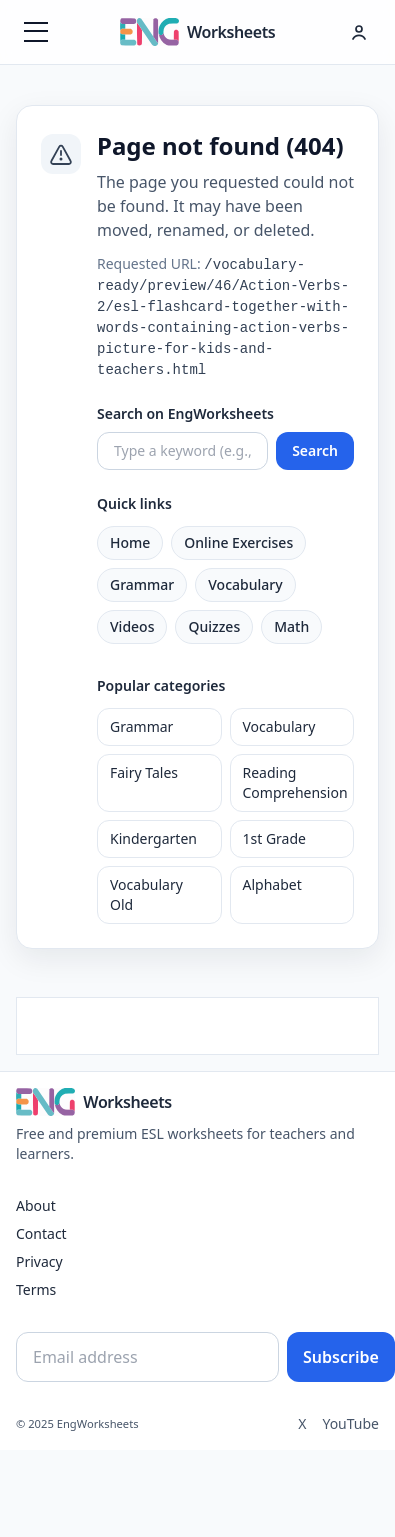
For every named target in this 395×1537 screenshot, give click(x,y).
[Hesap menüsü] (359, 32)
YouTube (350, 1423)
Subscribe (341, 1357)
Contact (41, 1233)
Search (315, 450)
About (36, 1205)
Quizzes (214, 626)
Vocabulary (245, 584)
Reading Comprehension (295, 782)
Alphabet (272, 884)
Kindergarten (153, 838)
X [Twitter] (302, 1423)
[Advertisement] (197, 1023)
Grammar (142, 584)
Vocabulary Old (146, 894)
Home (130, 542)
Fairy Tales (144, 772)
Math (291, 626)
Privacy (39, 1261)
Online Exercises (238, 542)
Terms (36, 1289)
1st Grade (274, 838)
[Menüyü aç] (36, 32)
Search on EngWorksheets (185, 413)
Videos (132, 626)
